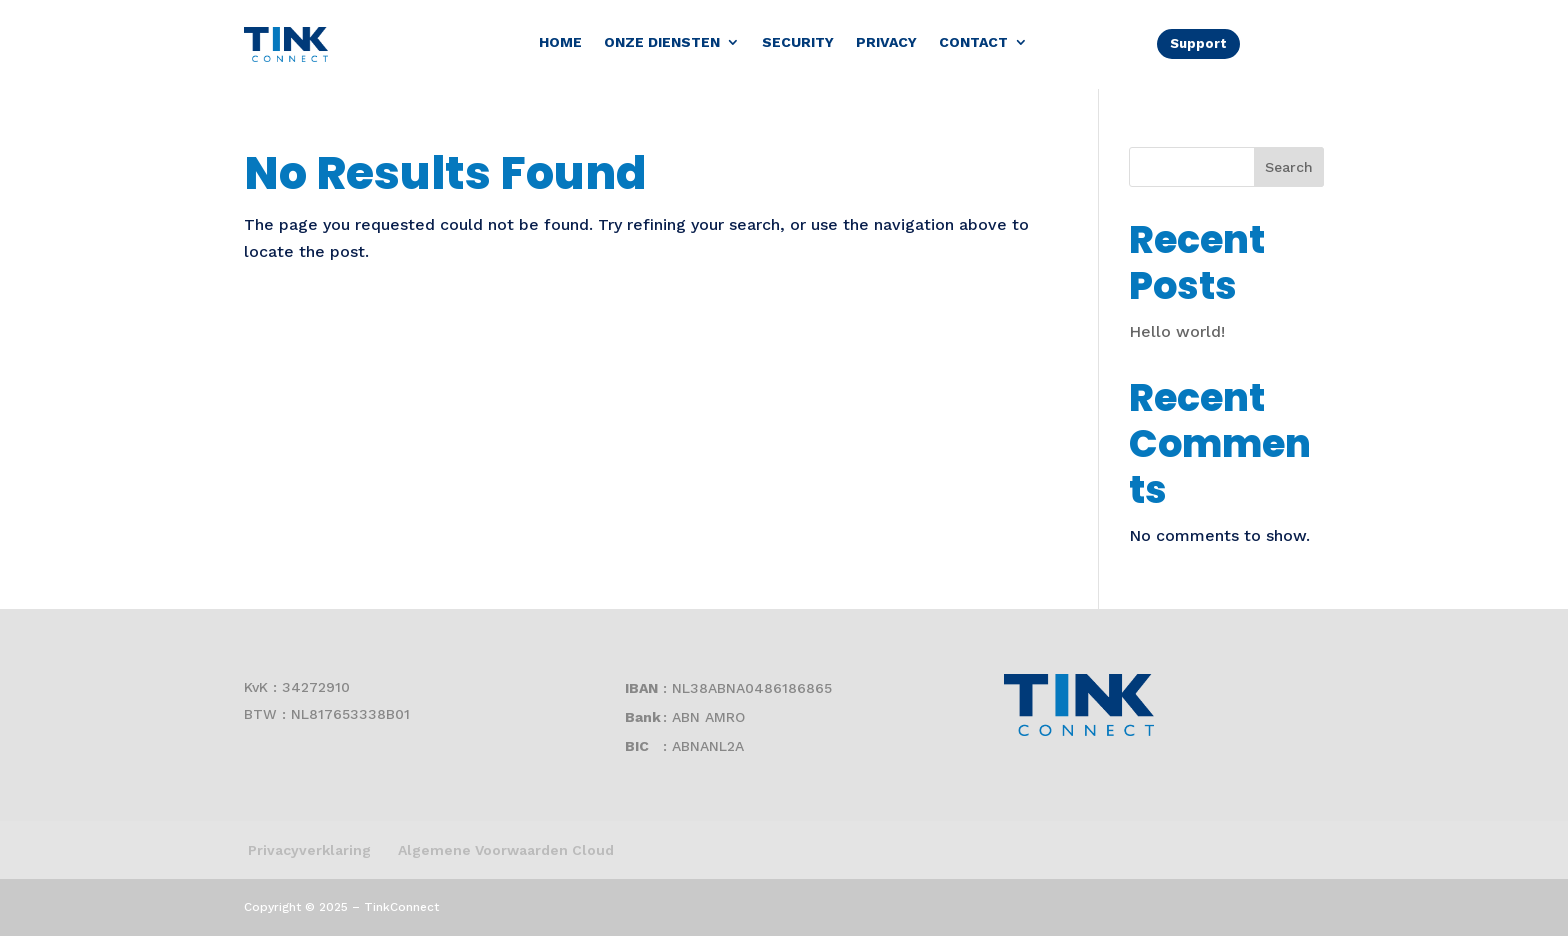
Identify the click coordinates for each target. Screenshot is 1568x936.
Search (1289, 167)
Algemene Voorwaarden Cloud (506, 850)
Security (798, 42)
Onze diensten (662, 42)
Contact (973, 42)
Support (1198, 43)
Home (560, 42)
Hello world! (1177, 331)
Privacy (886, 42)
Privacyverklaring (307, 850)
